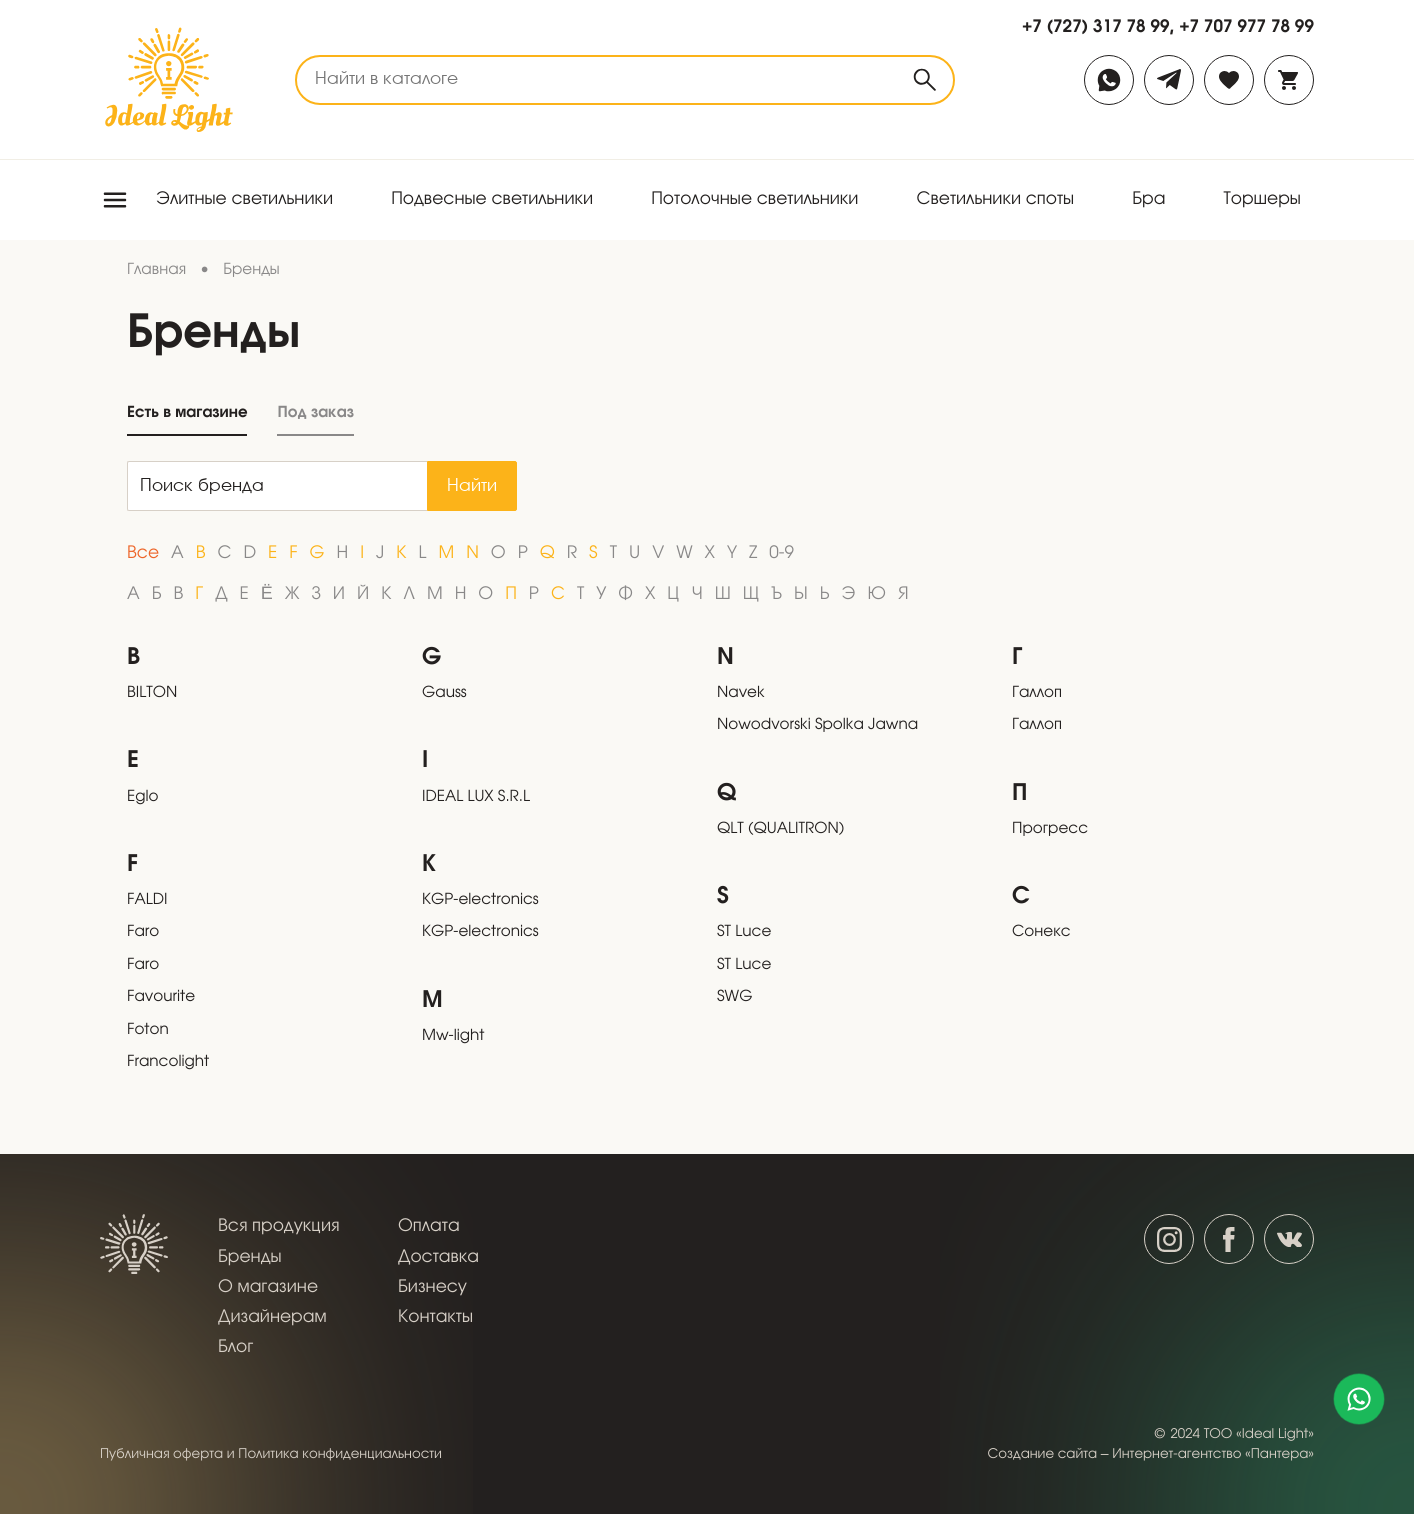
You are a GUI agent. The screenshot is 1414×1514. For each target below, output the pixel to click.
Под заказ (315, 412)
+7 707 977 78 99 (1246, 26)
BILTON (152, 694)
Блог (235, 1347)
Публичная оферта (161, 1454)
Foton (148, 1031)
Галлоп (1037, 694)
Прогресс (1050, 830)
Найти (472, 486)
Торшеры (1262, 199)
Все (143, 553)
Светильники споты (995, 199)
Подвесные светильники (492, 199)
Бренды (250, 1257)
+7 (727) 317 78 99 (1096, 26)
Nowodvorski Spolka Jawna (817, 726)
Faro (143, 933)
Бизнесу (432, 1287)
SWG (734, 998)
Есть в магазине (187, 412)
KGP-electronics (480, 901)
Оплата (429, 1226)
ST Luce (744, 933)
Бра (1148, 199)
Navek (741, 694)
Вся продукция (278, 1226)
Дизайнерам (272, 1317)
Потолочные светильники (754, 199)
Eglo (142, 798)
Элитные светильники (244, 199)
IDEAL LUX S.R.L (476, 798)
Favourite (161, 998)
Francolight (168, 1063)
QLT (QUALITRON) (780, 830)
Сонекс (1041, 933)
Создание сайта (1043, 1454)
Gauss (444, 694)
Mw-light (453, 1037)
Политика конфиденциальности (340, 1454)
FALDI (147, 901)
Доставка (438, 1257)
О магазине (268, 1287)
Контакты (435, 1317)
